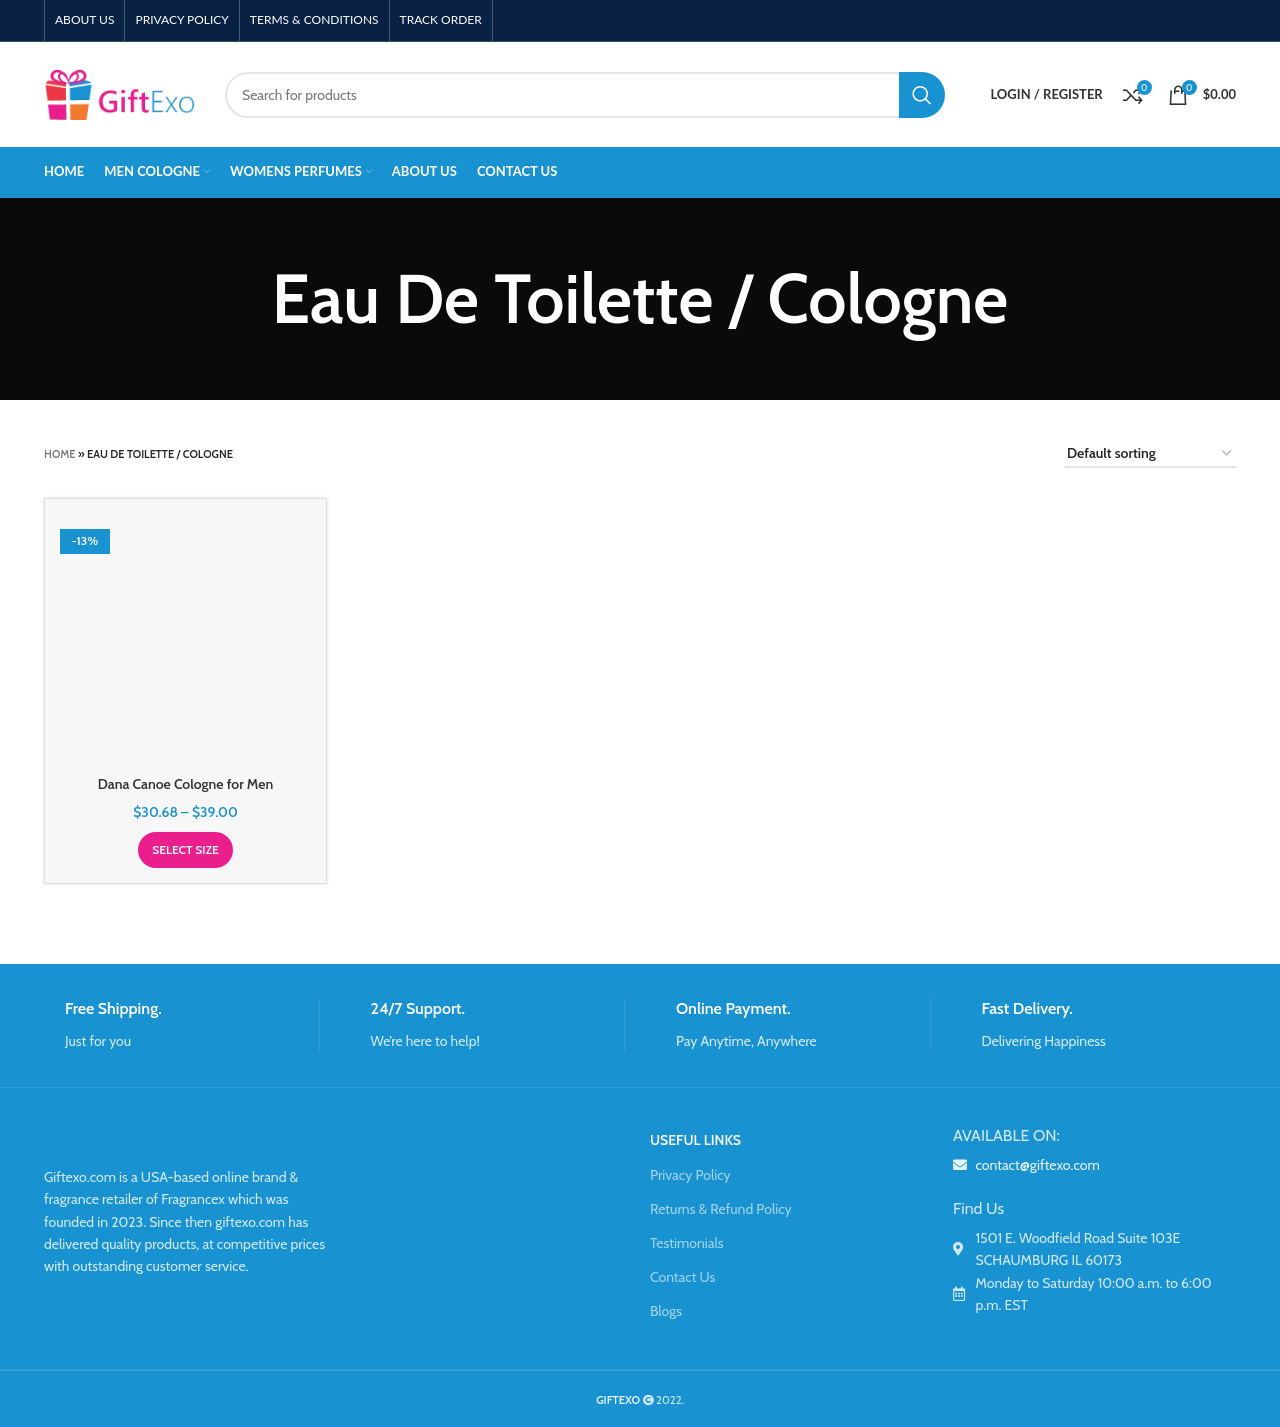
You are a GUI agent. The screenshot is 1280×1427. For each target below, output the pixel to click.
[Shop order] (1150, 454)
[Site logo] (119, 93)
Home (60, 454)
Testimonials (687, 1243)
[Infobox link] (181, 1025)
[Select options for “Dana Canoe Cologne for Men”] (185, 850)
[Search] (585, 95)
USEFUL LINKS (695, 1140)
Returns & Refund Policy (721, 1209)
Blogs (666, 1311)
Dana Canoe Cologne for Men (185, 784)
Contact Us (682, 1277)
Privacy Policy (690, 1175)
